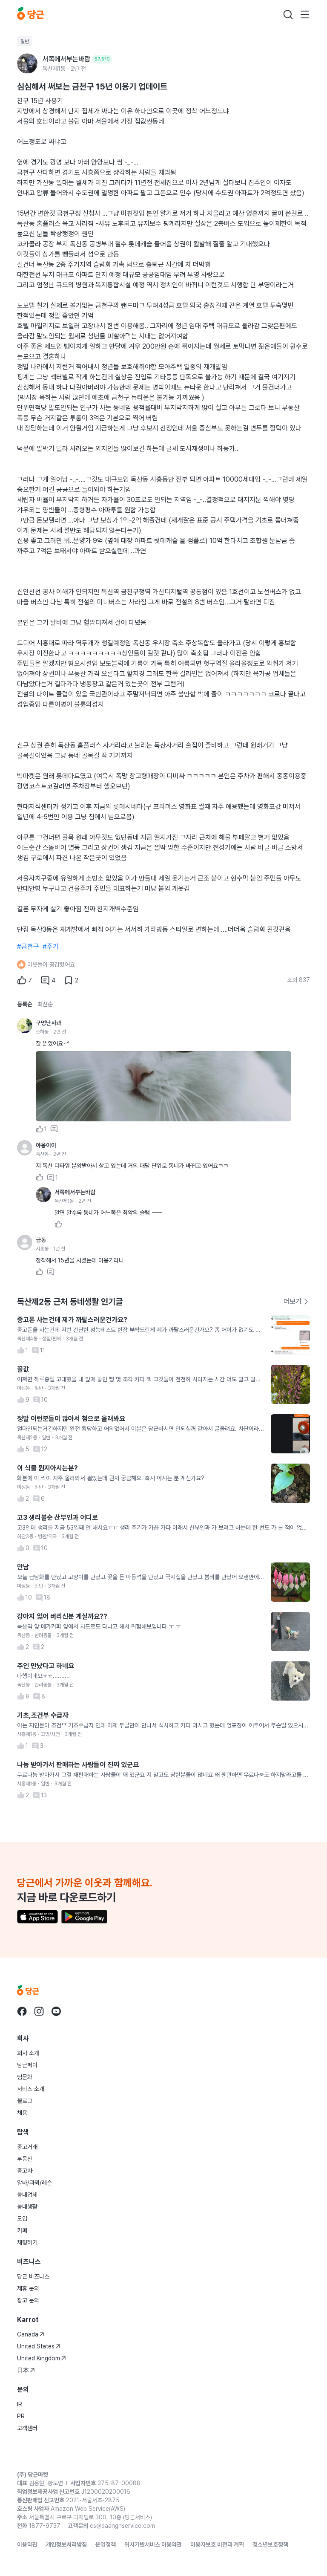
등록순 (24, 1004)
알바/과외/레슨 (34, 2182)
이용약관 (27, 2544)
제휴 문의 (28, 2288)
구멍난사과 (48, 1022)
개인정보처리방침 (66, 2544)
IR (19, 2404)
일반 (24, 41)
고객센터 (27, 2428)
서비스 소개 (30, 2088)
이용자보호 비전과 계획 (217, 2544)
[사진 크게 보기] (163, 1086)
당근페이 (27, 2065)
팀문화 (24, 2077)
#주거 (51, 946)
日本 (26, 2370)
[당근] (30, 14)
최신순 (45, 1004)
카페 (22, 2230)
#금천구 (28, 946)
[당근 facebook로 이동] (22, 2011)
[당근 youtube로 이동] (56, 2011)
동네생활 (27, 2206)
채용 (22, 2112)
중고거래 (27, 2146)
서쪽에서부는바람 (74, 1192)
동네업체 (27, 2194)
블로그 (24, 2100)
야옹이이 (46, 1145)
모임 (22, 2218)
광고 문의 (28, 2300)
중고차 (24, 2170)
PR (21, 2416)
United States (38, 2346)
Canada (30, 2334)
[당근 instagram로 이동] (39, 2011)
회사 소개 (28, 2053)
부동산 (24, 2158)
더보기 (296, 1301)
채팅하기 (27, 2242)
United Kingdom (41, 2358)
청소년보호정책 (270, 2544)
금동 (41, 1239)
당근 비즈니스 (33, 2276)
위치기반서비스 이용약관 (153, 2544)
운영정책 (105, 2544)
